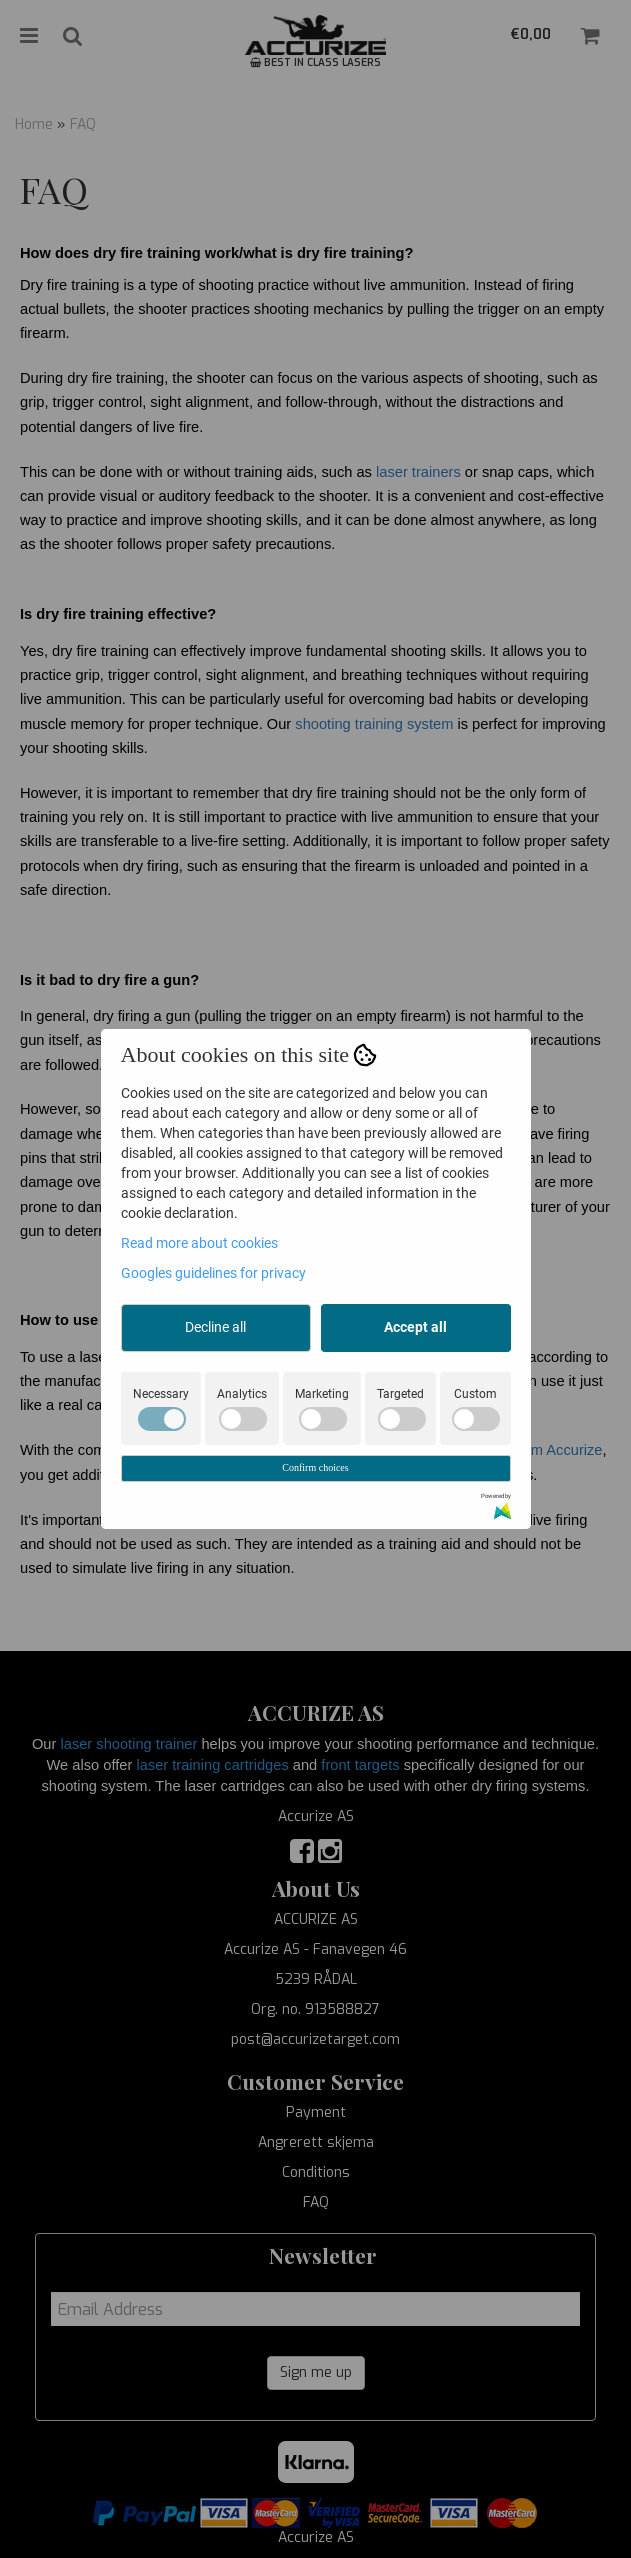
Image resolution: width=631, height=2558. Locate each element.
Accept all (415, 1327)
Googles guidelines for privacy (213, 1273)
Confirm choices (315, 1467)
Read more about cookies (199, 1243)
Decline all (215, 1327)
